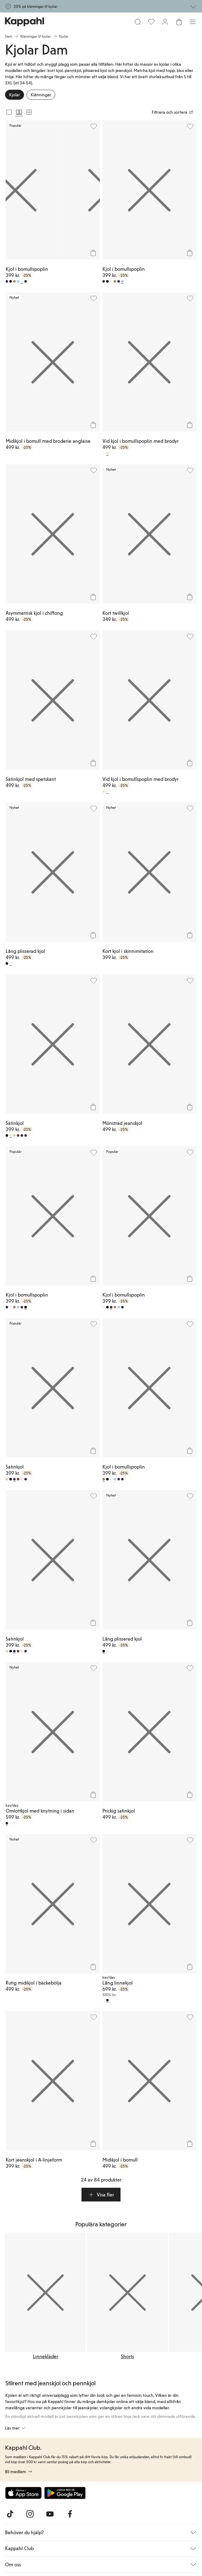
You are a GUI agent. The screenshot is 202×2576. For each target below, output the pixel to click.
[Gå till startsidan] (24, 21)
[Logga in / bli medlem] (165, 22)
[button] (101, 2194)
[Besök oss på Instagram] (30, 2514)
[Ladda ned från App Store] (23, 2493)
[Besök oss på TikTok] (10, 2514)
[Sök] (138, 22)
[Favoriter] (151, 22)
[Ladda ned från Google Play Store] (65, 2493)
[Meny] (193, 22)
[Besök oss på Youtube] (50, 2514)
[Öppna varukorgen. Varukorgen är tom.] (179, 22)
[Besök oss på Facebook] (70, 2514)
